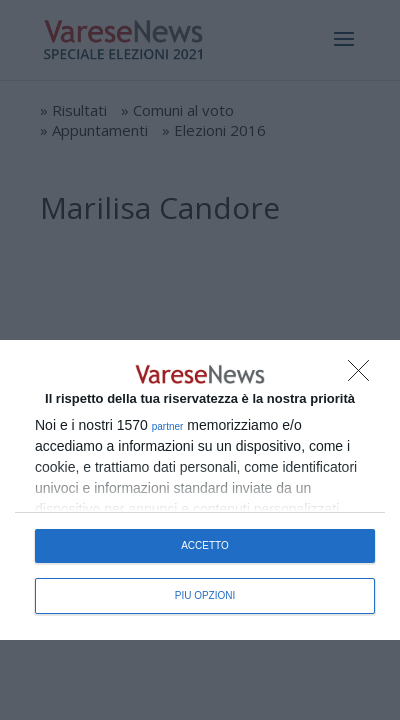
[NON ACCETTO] (364, 376)
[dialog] (200, 490)
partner (168, 427)
